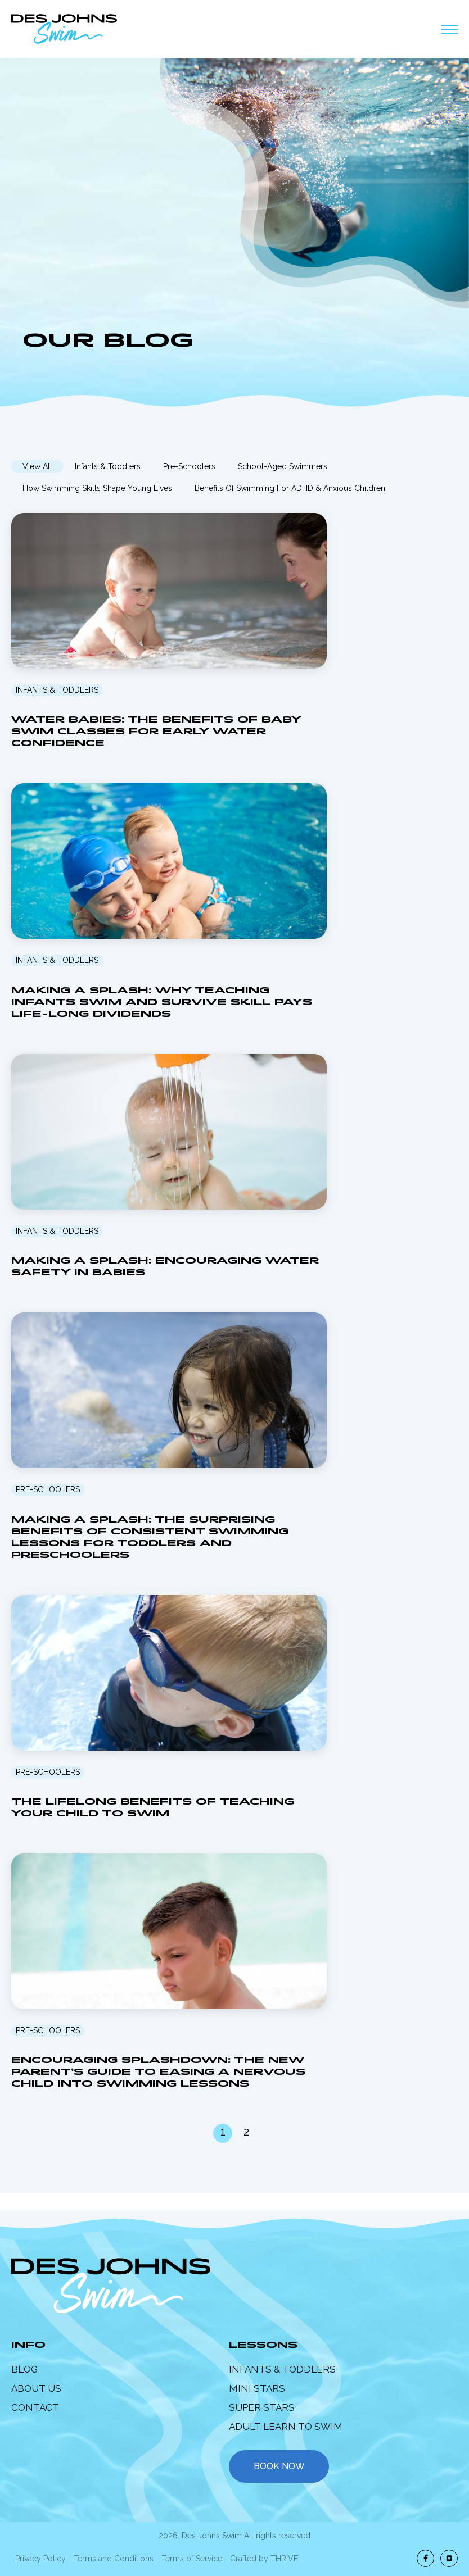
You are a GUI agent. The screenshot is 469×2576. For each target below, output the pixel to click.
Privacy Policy (40, 2558)
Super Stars (262, 2407)
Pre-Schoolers (189, 466)
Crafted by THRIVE (264, 2558)
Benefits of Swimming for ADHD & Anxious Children (290, 488)
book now (279, 2466)
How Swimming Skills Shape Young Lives (97, 488)
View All (37, 466)
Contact (35, 2407)
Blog (24, 2369)
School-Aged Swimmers (282, 466)
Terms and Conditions (114, 2558)
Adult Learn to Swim (285, 2426)
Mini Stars (257, 2388)
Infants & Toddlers (108, 466)
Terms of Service (191, 2558)
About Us (36, 2388)
